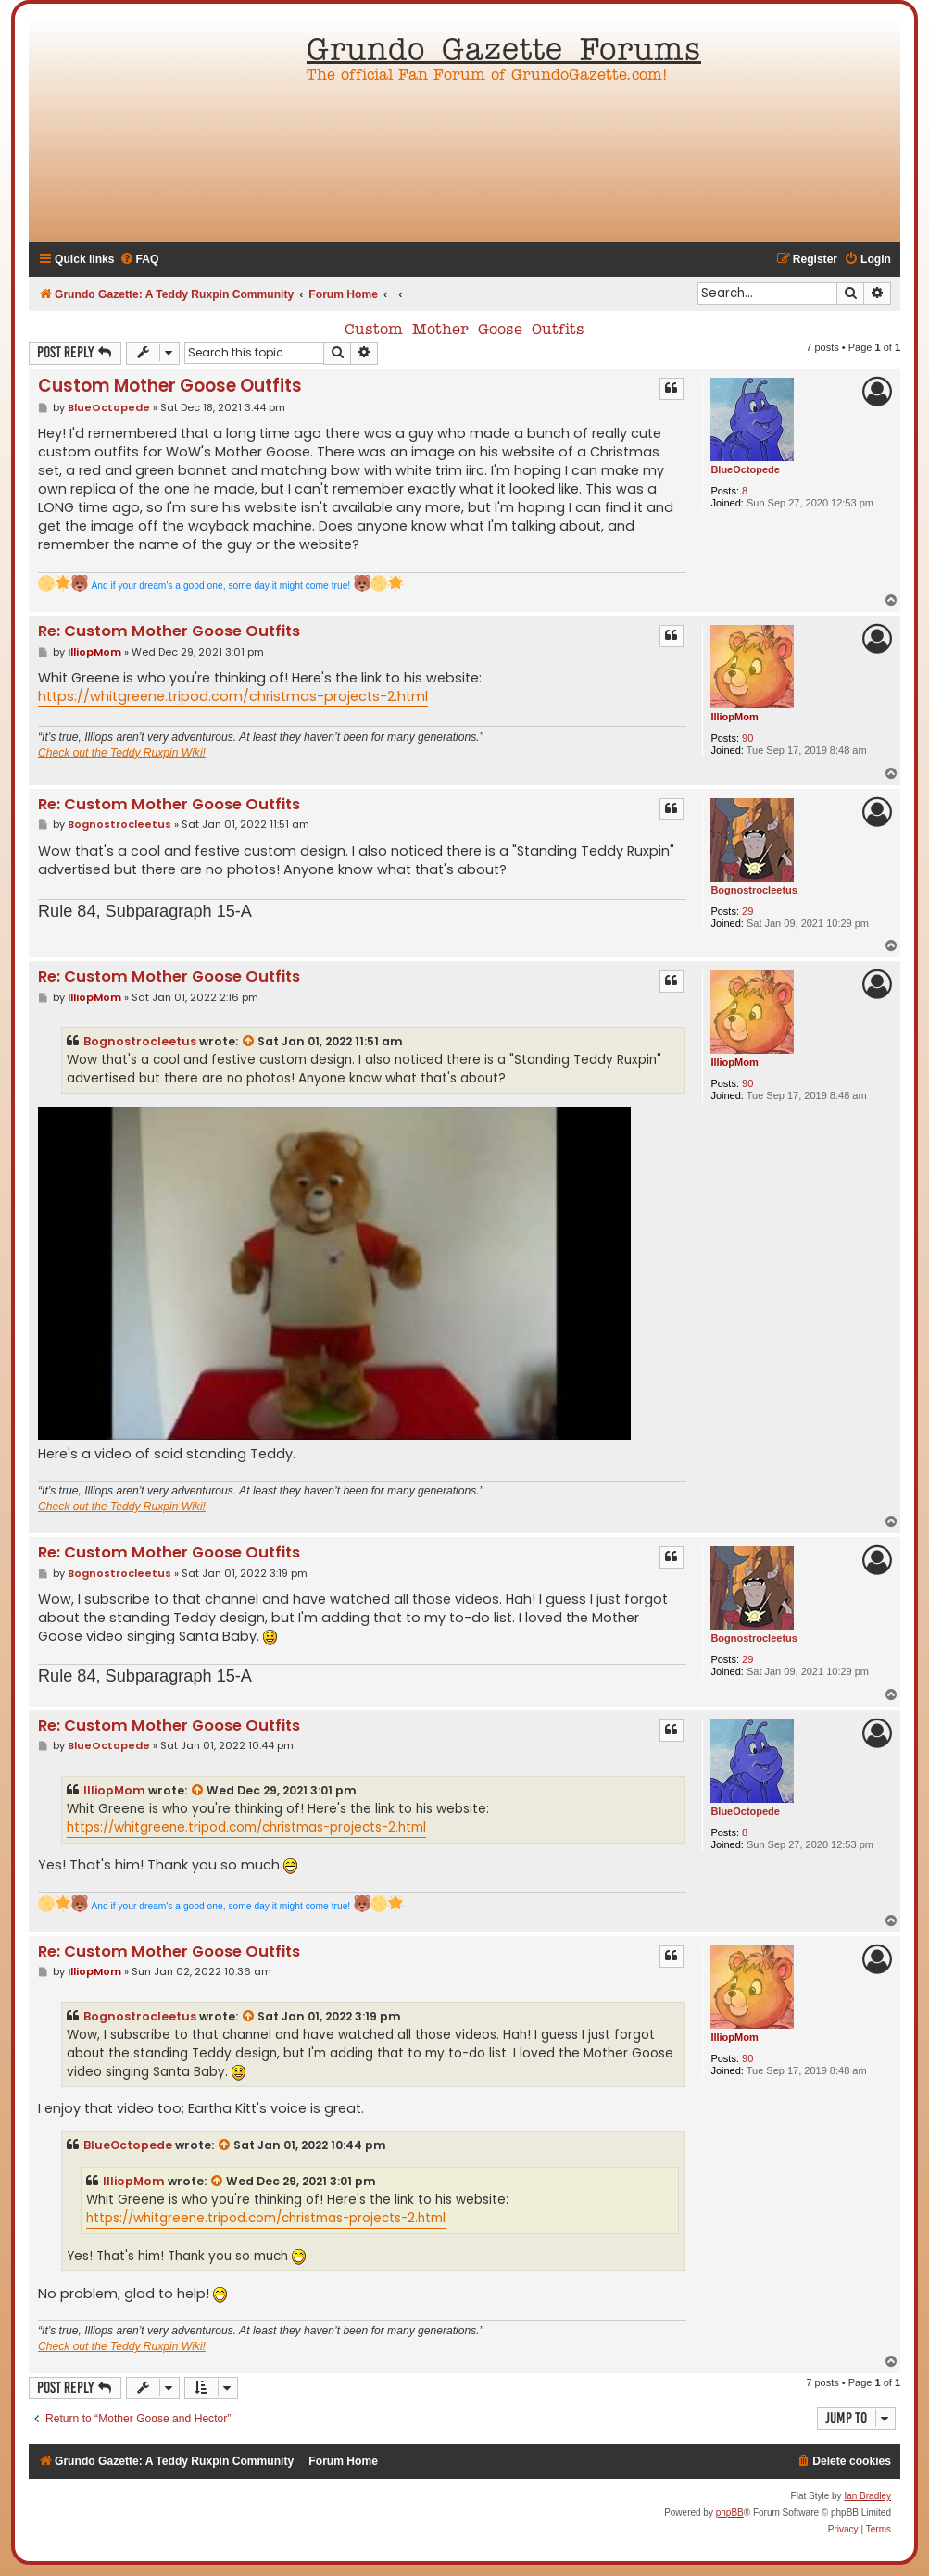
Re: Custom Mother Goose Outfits (169, 632)
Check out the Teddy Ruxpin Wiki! (122, 752)
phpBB (730, 2512)
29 (747, 911)
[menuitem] (139, 259)
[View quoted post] (249, 1041)
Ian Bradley (867, 2496)
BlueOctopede (745, 469)
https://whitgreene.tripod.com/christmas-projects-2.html (233, 696)
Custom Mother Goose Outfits (464, 330)
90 (747, 738)
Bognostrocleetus (753, 889)
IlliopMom (734, 716)
